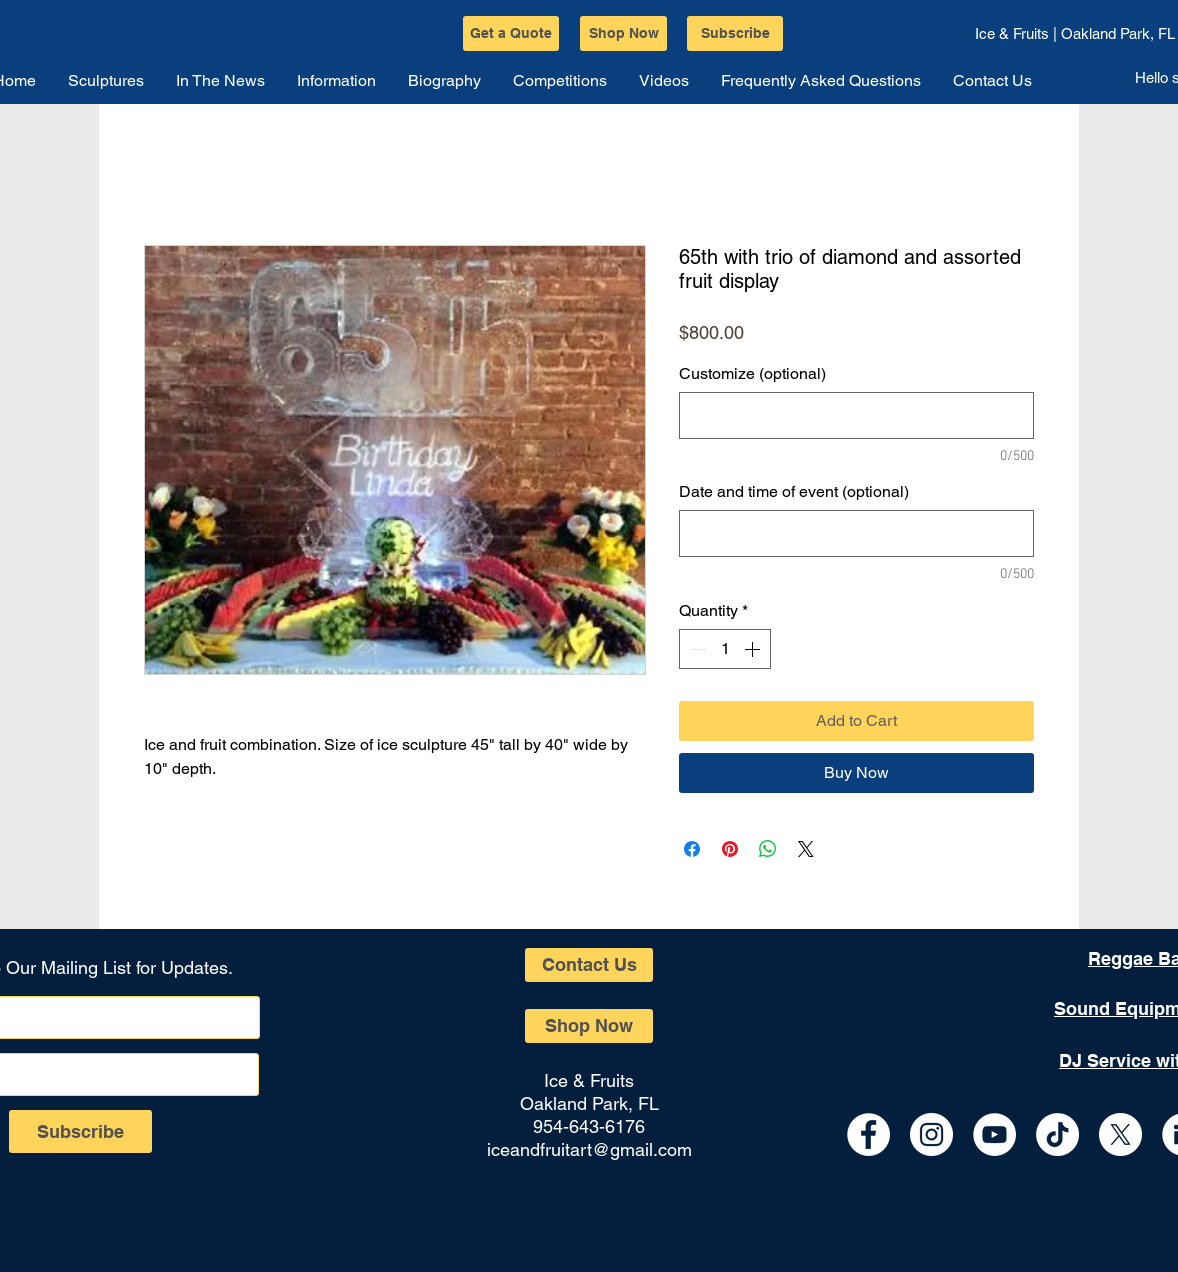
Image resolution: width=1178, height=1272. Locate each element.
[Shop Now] (623, 33)
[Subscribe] (735, 33)
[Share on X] (806, 849)
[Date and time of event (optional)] (856, 533)
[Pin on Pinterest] (730, 849)
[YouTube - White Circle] (994, 1134)
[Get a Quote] (511, 33)
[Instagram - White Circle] (931, 1134)
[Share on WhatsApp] (768, 849)
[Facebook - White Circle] (868, 1134)
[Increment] (754, 649)
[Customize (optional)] (856, 415)
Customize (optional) (752, 373)
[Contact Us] (589, 965)
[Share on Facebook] (692, 849)
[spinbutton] (725, 649)
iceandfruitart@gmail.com (589, 1149)
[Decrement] (696, 649)
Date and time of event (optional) (794, 491)
